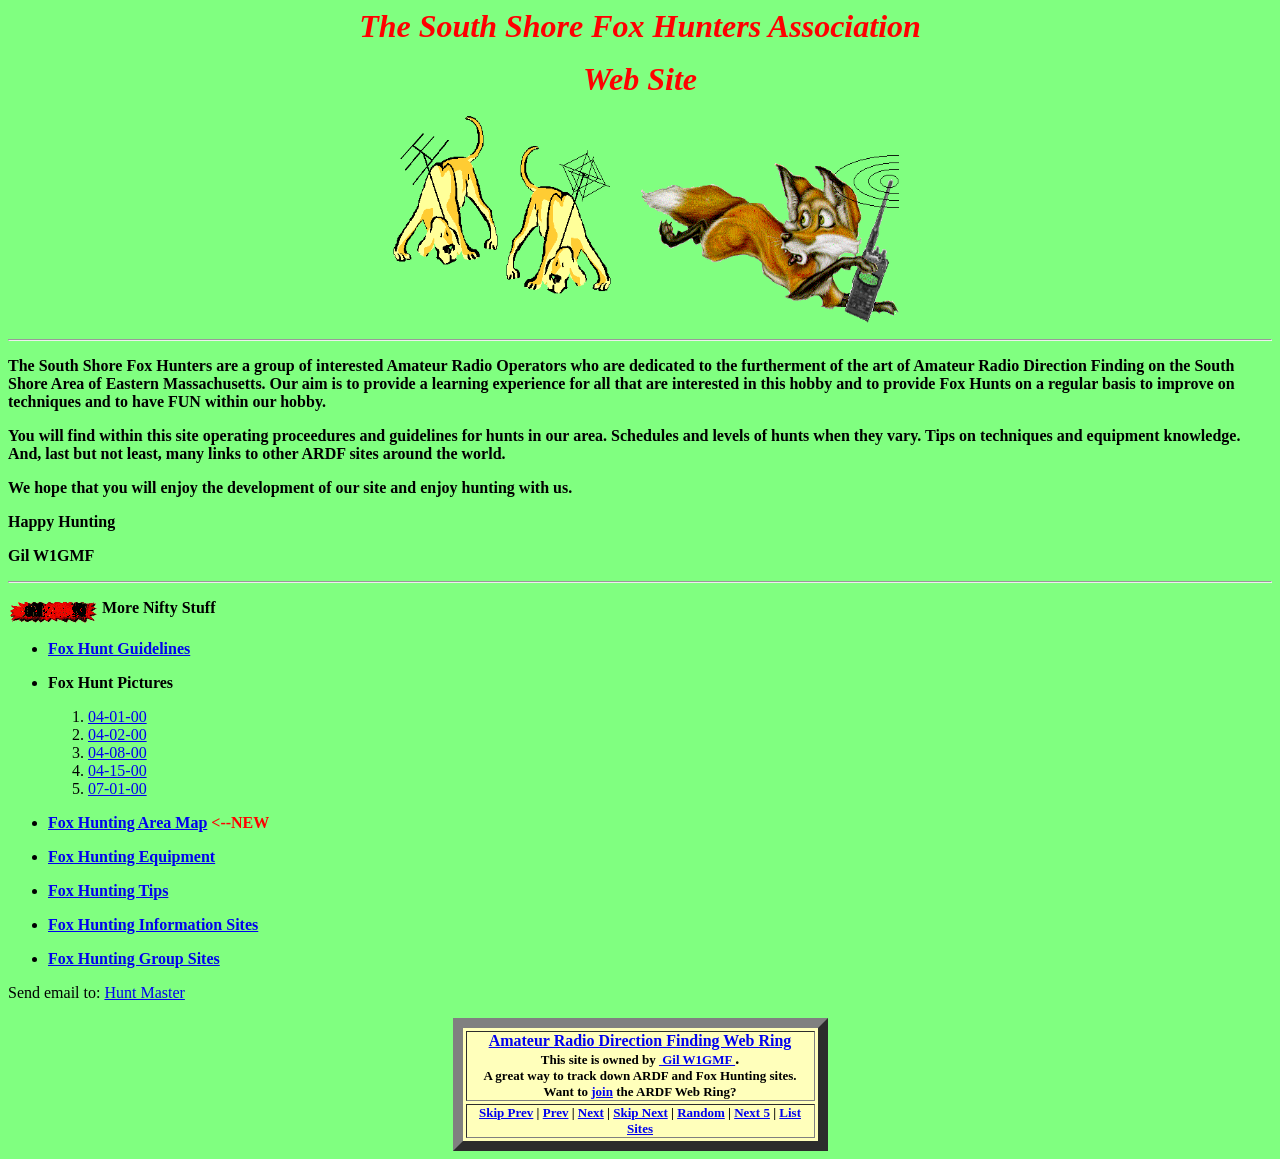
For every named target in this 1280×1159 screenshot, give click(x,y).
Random (701, 1112)
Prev (556, 1112)
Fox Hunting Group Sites (134, 958)
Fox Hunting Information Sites (153, 924)
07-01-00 (117, 788)
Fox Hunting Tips (108, 890)
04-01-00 (117, 716)
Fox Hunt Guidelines (119, 648)
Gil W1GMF (697, 1059)
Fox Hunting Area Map (127, 822)
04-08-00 (117, 752)
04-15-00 (117, 770)
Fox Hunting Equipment (131, 856)
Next (591, 1112)
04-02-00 (117, 734)
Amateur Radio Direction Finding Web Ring (640, 1040)
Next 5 (752, 1112)
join (602, 1091)
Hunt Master (144, 992)
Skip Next (640, 1112)
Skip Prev (506, 1112)
